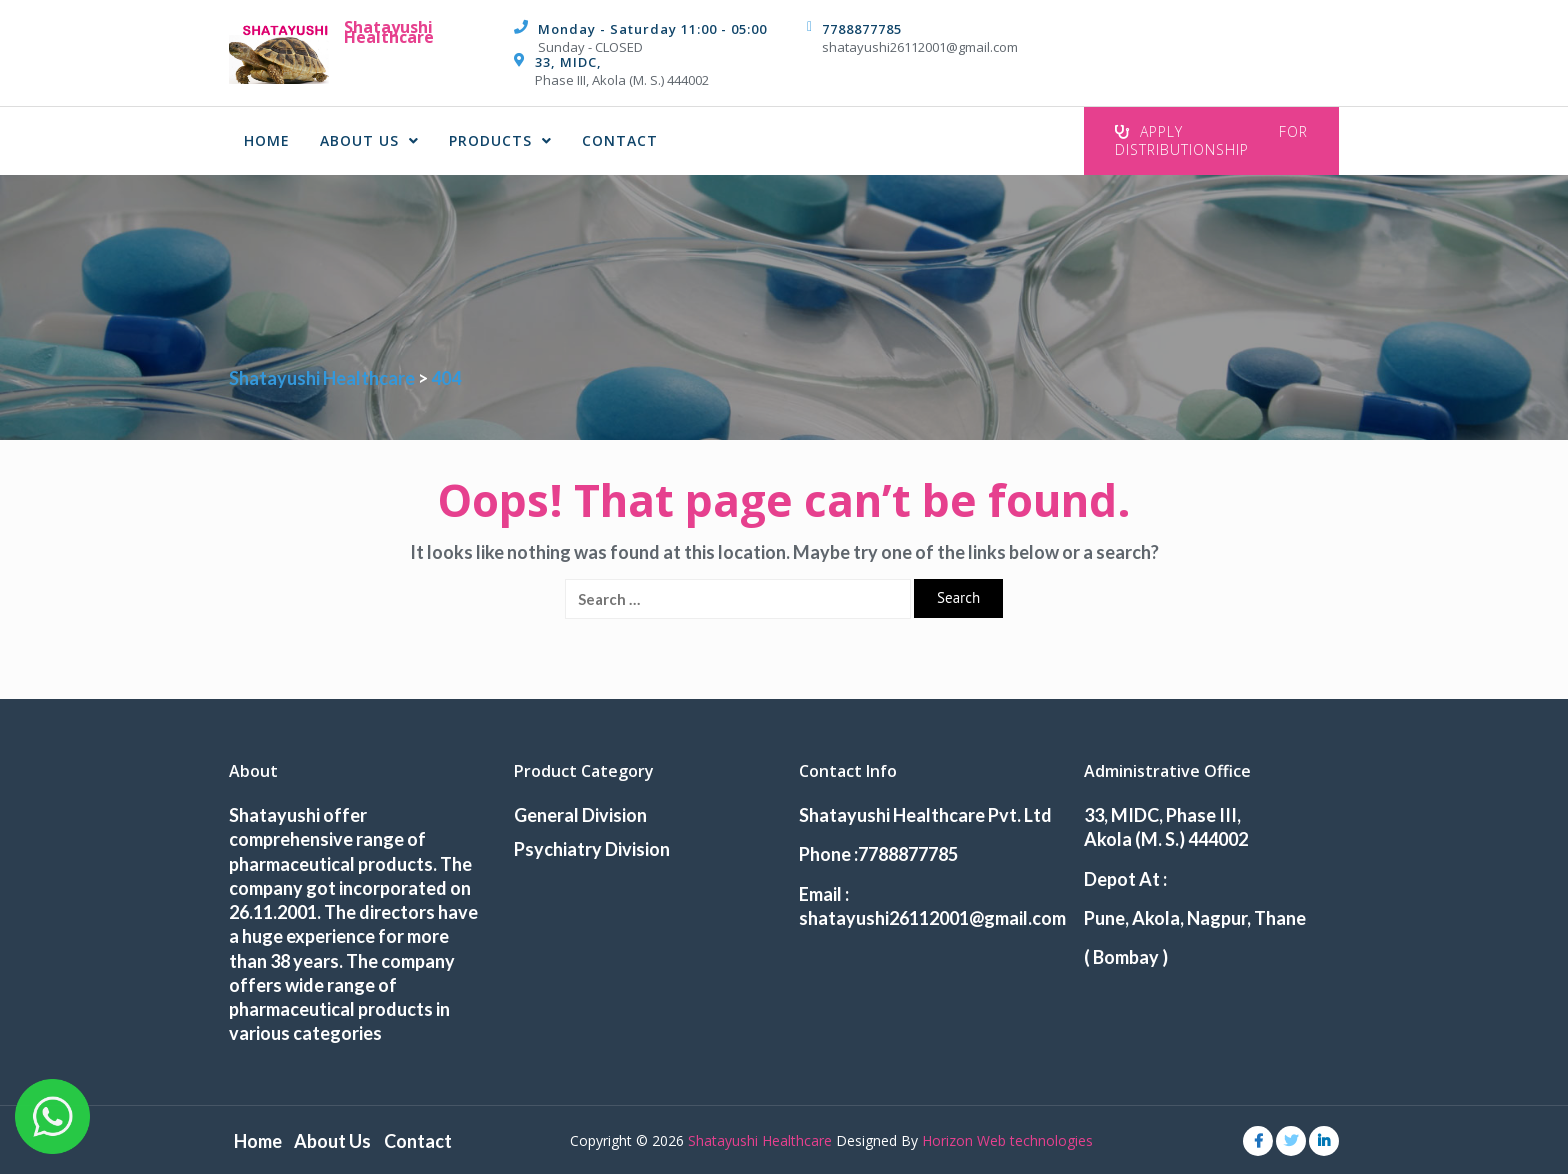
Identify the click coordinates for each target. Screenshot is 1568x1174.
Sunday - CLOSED (590, 47)
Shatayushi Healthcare (389, 32)
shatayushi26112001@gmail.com (920, 47)
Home (267, 140)
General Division (580, 815)
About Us (369, 140)
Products (500, 140)
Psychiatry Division (592, 849)
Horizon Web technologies (1007, 1138)
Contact (620, 140)
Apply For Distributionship (1211, 140)
